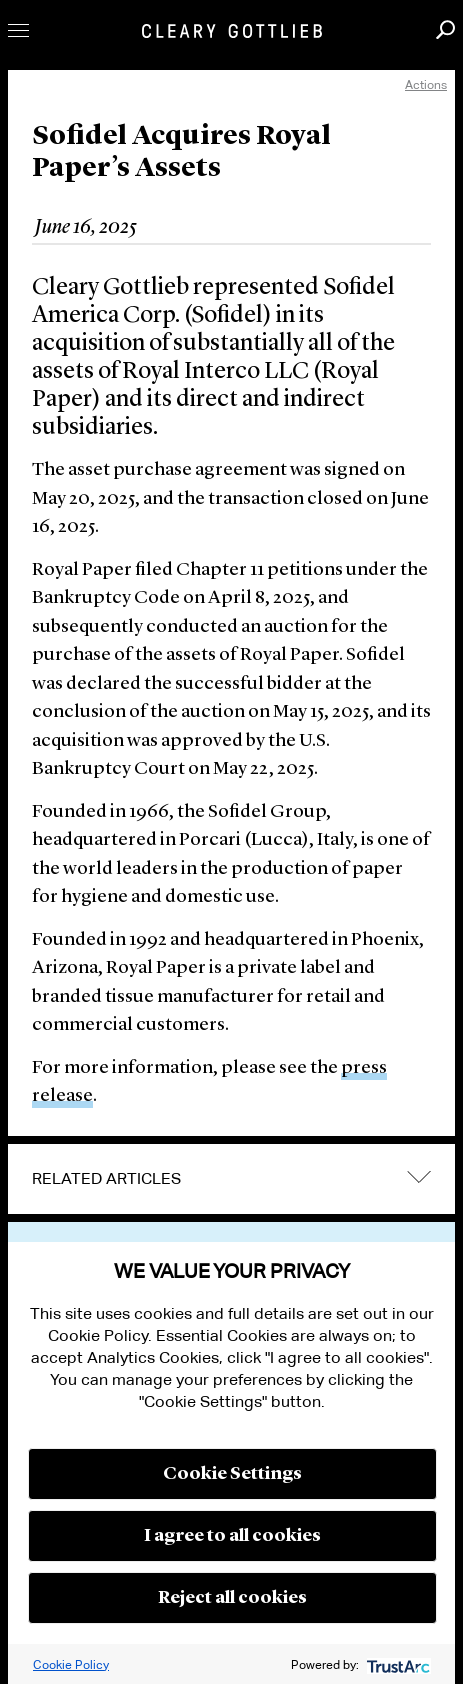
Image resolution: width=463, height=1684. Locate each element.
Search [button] (445, 29)
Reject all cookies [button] (232, 1598)
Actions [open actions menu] (426, 84)
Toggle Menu (18, 30)
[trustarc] (396, 1664)
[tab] (231, 1179)
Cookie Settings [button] (232, 1474)
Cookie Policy (71, 1664)
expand (419, 1176)
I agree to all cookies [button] (232, 1536)
